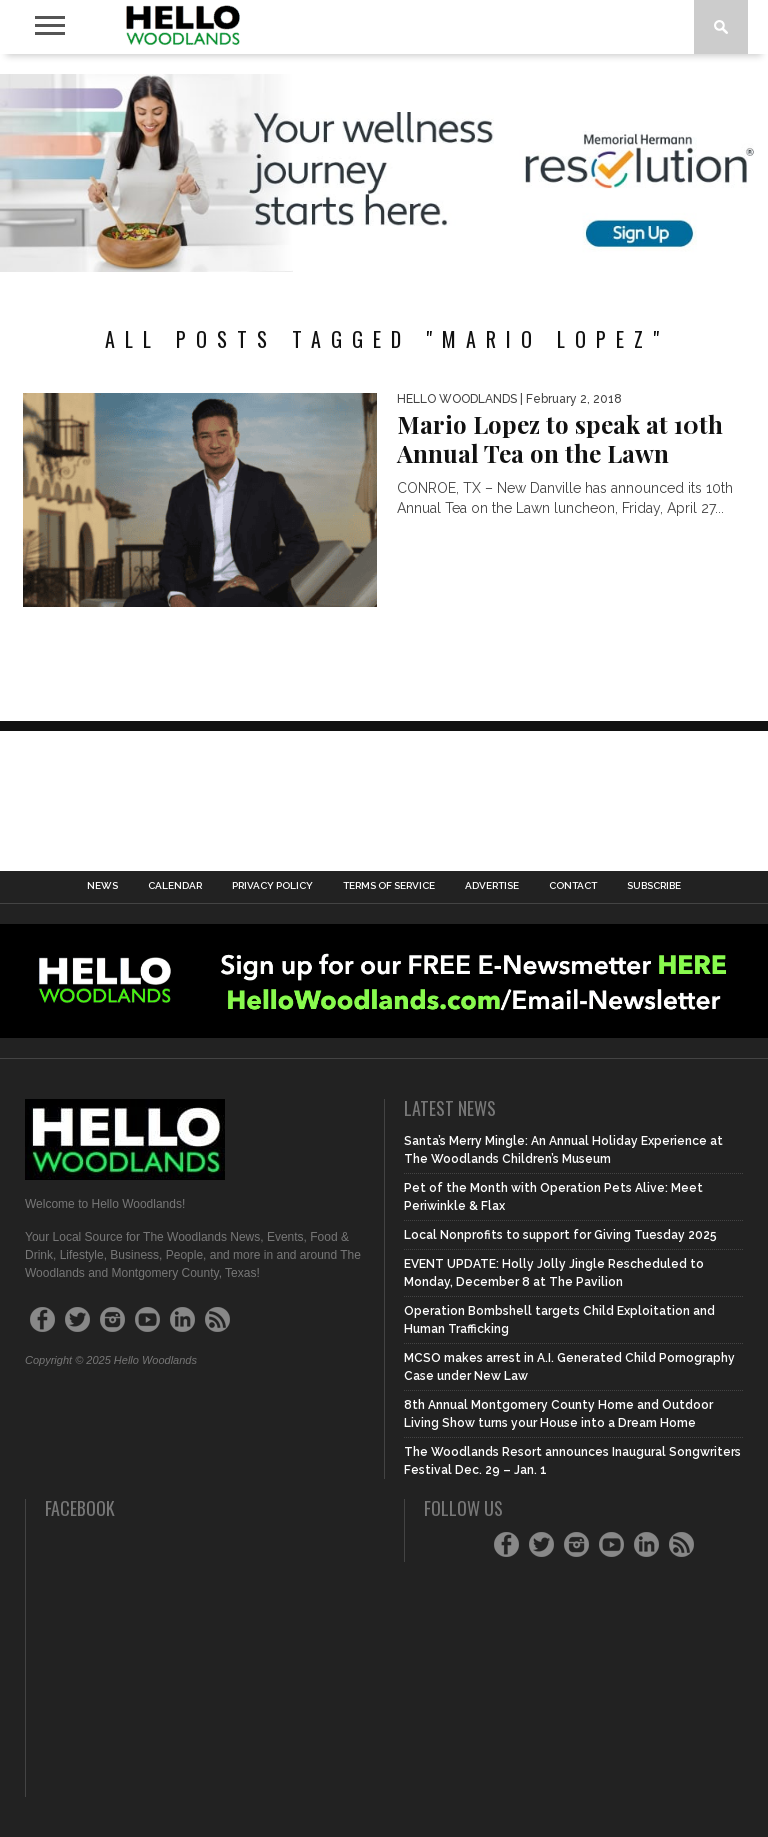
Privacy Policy (272, 886)
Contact (573, 886)
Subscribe (654, 886)
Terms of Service (389, 886)
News (102, 886)
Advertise (492, 886)
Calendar (175, 886)
